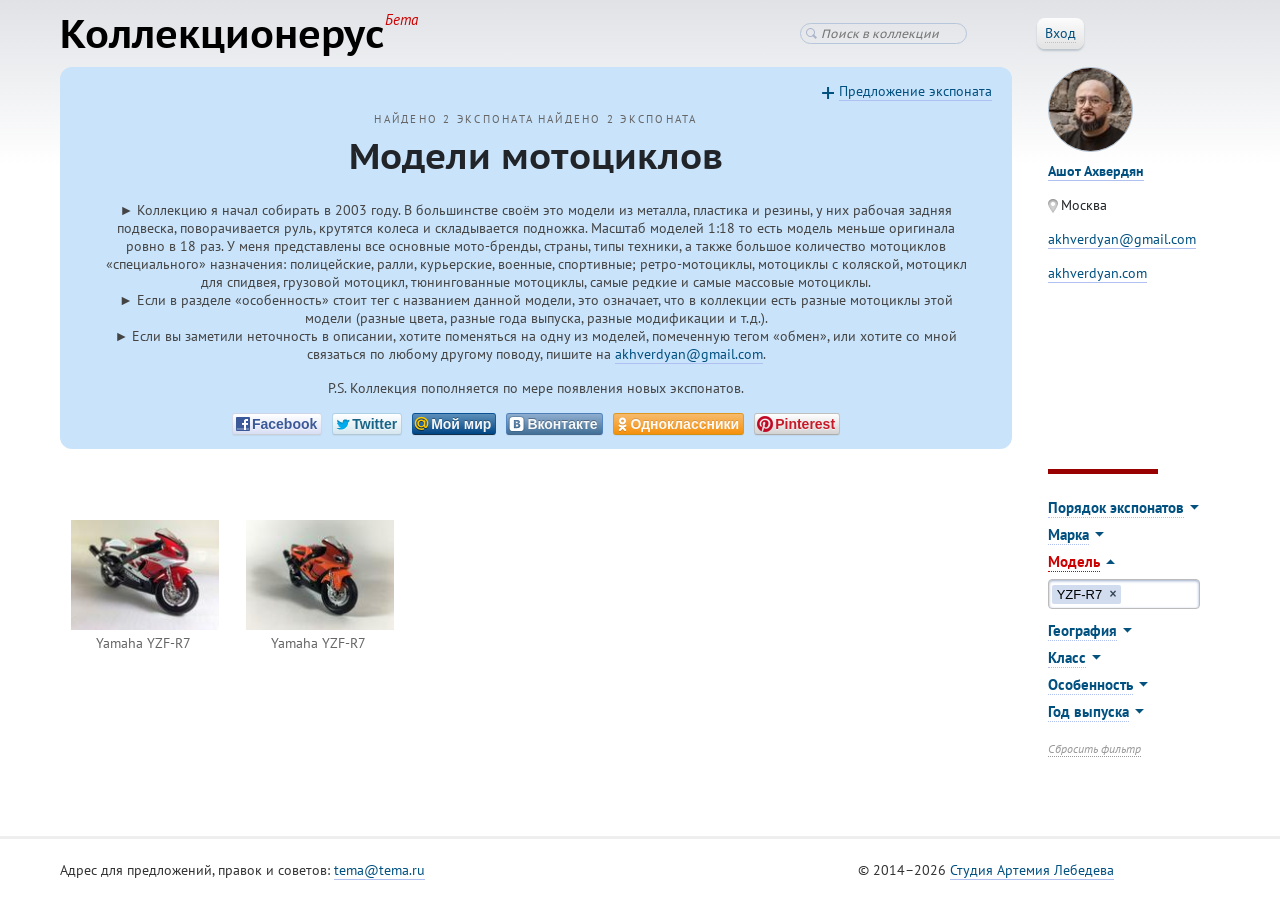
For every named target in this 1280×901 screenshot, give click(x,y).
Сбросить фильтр (1094, 748)
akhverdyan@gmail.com (689, 354)
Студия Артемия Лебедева (1032, 870)
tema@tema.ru (379, 870)
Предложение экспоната (915, 91)
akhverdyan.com (1097, 273)
